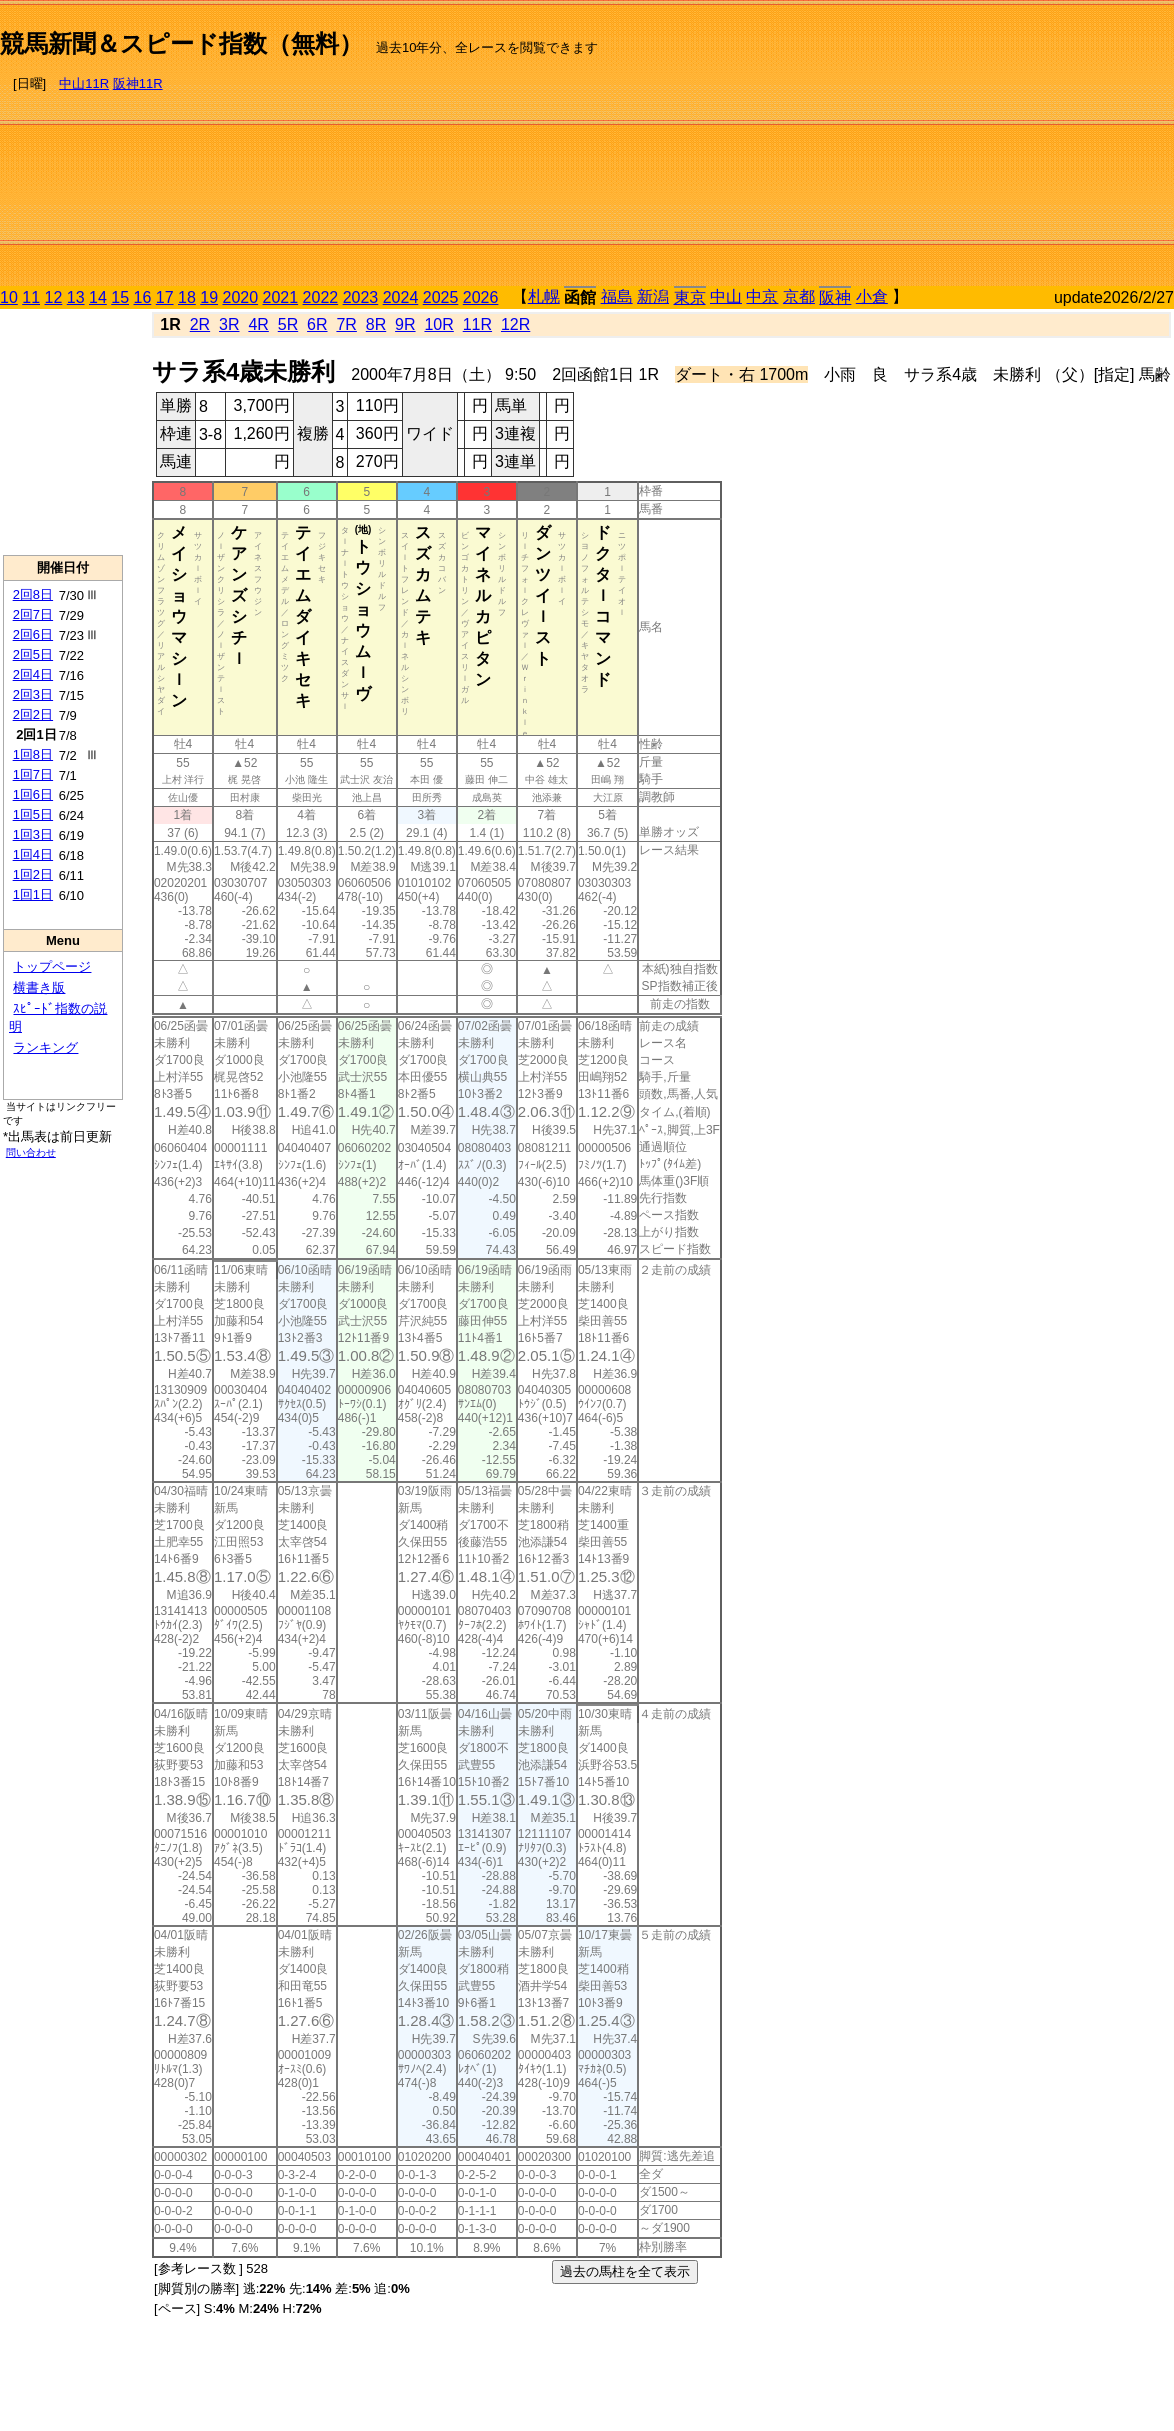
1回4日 (33, 854)
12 (54, 297)
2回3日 (33, 694)
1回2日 (33, 874)
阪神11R (138, 83)
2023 (361, 297)
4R (258, 324)
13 (76, 297)
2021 (281, 297)
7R (346, 324)
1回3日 (33, 834)
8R (376, 324)
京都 (799, 296)
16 (143, 297)
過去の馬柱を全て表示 (625, 2271)
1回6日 (33, 794)
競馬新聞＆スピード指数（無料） (181, 43)
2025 (441, 297)
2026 (481, 297)
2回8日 (33, 594)
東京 (690, 297)
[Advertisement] (961, 146)
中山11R (84, 83)
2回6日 (33, 634)
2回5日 (33, 654)
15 (120, 297)
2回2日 (33, 714)
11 (31, 297)
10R (438, 324)
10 (9, 297)
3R (229, 324)
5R (288, 324)
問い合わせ (31, 1152)
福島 (617, 296)
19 (209, 297)
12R (515, 324)
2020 (241, 297)
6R (317, 324)
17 (165, 297)
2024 (401, 297)
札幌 (544, 296)
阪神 (835, 297)
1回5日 (33, 814)
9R (405, 324)
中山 (726, 296)
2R (200, 324)
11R (477, 324)
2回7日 (33, 614)
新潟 (653, 296)
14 (98, 297)
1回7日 (33, 774)
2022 (321, 297)
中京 (762, 296)
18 (187, 297)
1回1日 (33, 894)
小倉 (872, 296)
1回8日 (33, 754)
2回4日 (33, 674)
